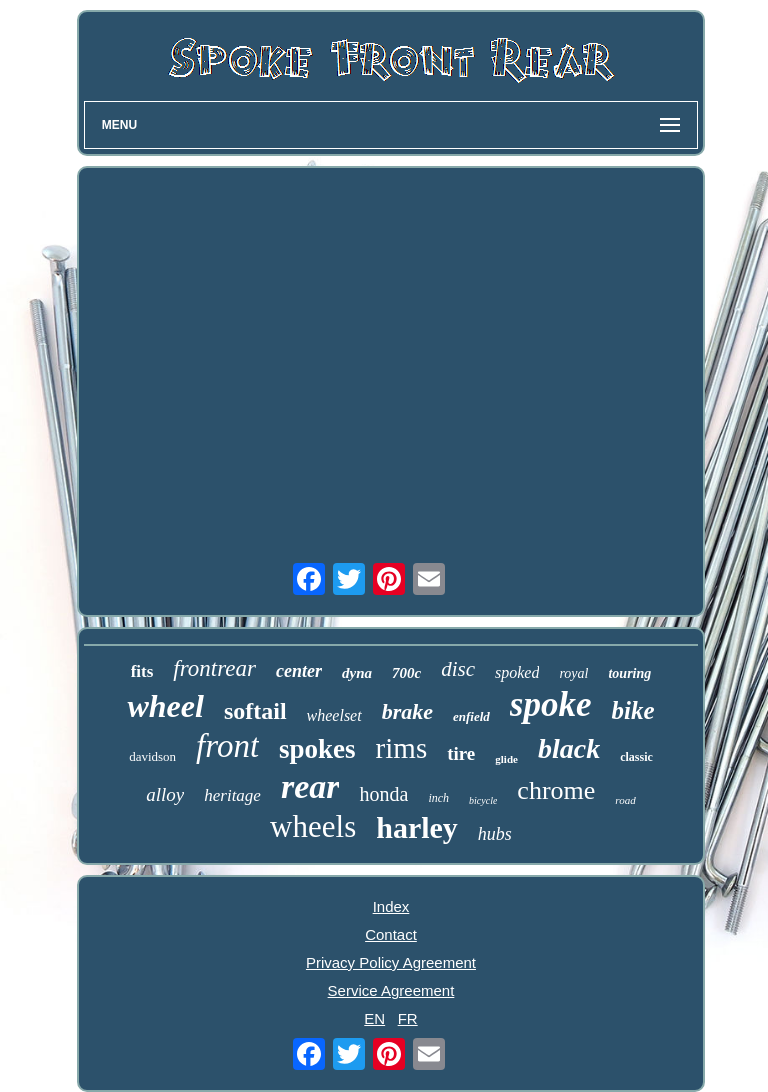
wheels (313, 826)
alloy (165, 794)
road (625, 800)
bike (632, 710)
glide (506, 759)
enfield (471, 716)
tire (461, 753)
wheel (165, 706)
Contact (391, 934)
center (299, 671)
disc (458, 669)
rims (402, 748)
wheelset (334, 715)
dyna (357, 673)
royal (573, 673)
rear (310, 786)
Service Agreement (391, 990)
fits (142, 671)
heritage (232, 795)
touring (629, 673)
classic (636, 757)
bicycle (483, 800)
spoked (517, 672)
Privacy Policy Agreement (391, 962)
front (227, 746)
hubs (495, 834)
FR (408, 1018)
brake (407, 711)
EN (374, 1018)
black (569, 748)
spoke (551, 704)
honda (383, 794)
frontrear (214, 668)
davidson (152, 756)
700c (406, 673)
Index (391, 906)
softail (255, 711)
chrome (556, 790)
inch (438, 798)
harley (417, 827)
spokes (317, 749)
